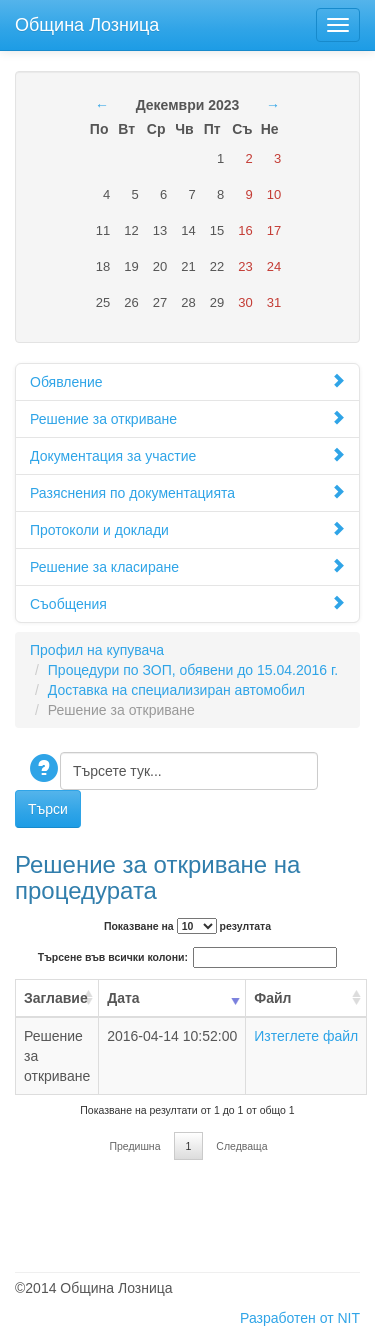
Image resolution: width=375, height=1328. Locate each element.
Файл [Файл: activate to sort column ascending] (272, 998)
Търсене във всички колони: (187, 957)
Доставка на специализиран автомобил (176, 690)
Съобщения (187, 603)
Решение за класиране (187, 566)
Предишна (134, 1146)
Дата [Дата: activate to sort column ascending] (123, 998)
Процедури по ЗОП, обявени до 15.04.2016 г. (193, 670)
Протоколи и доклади (187, 529)
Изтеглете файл (306, 1036)
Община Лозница (87, 22)
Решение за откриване (187, 418)
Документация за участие (187, 455)
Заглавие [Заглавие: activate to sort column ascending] (56, 998)
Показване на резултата (187, 926)
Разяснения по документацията (187, 492)
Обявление (187, 381)
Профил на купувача (97, 650)
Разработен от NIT (300, 1318)
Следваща (241, 1146)
